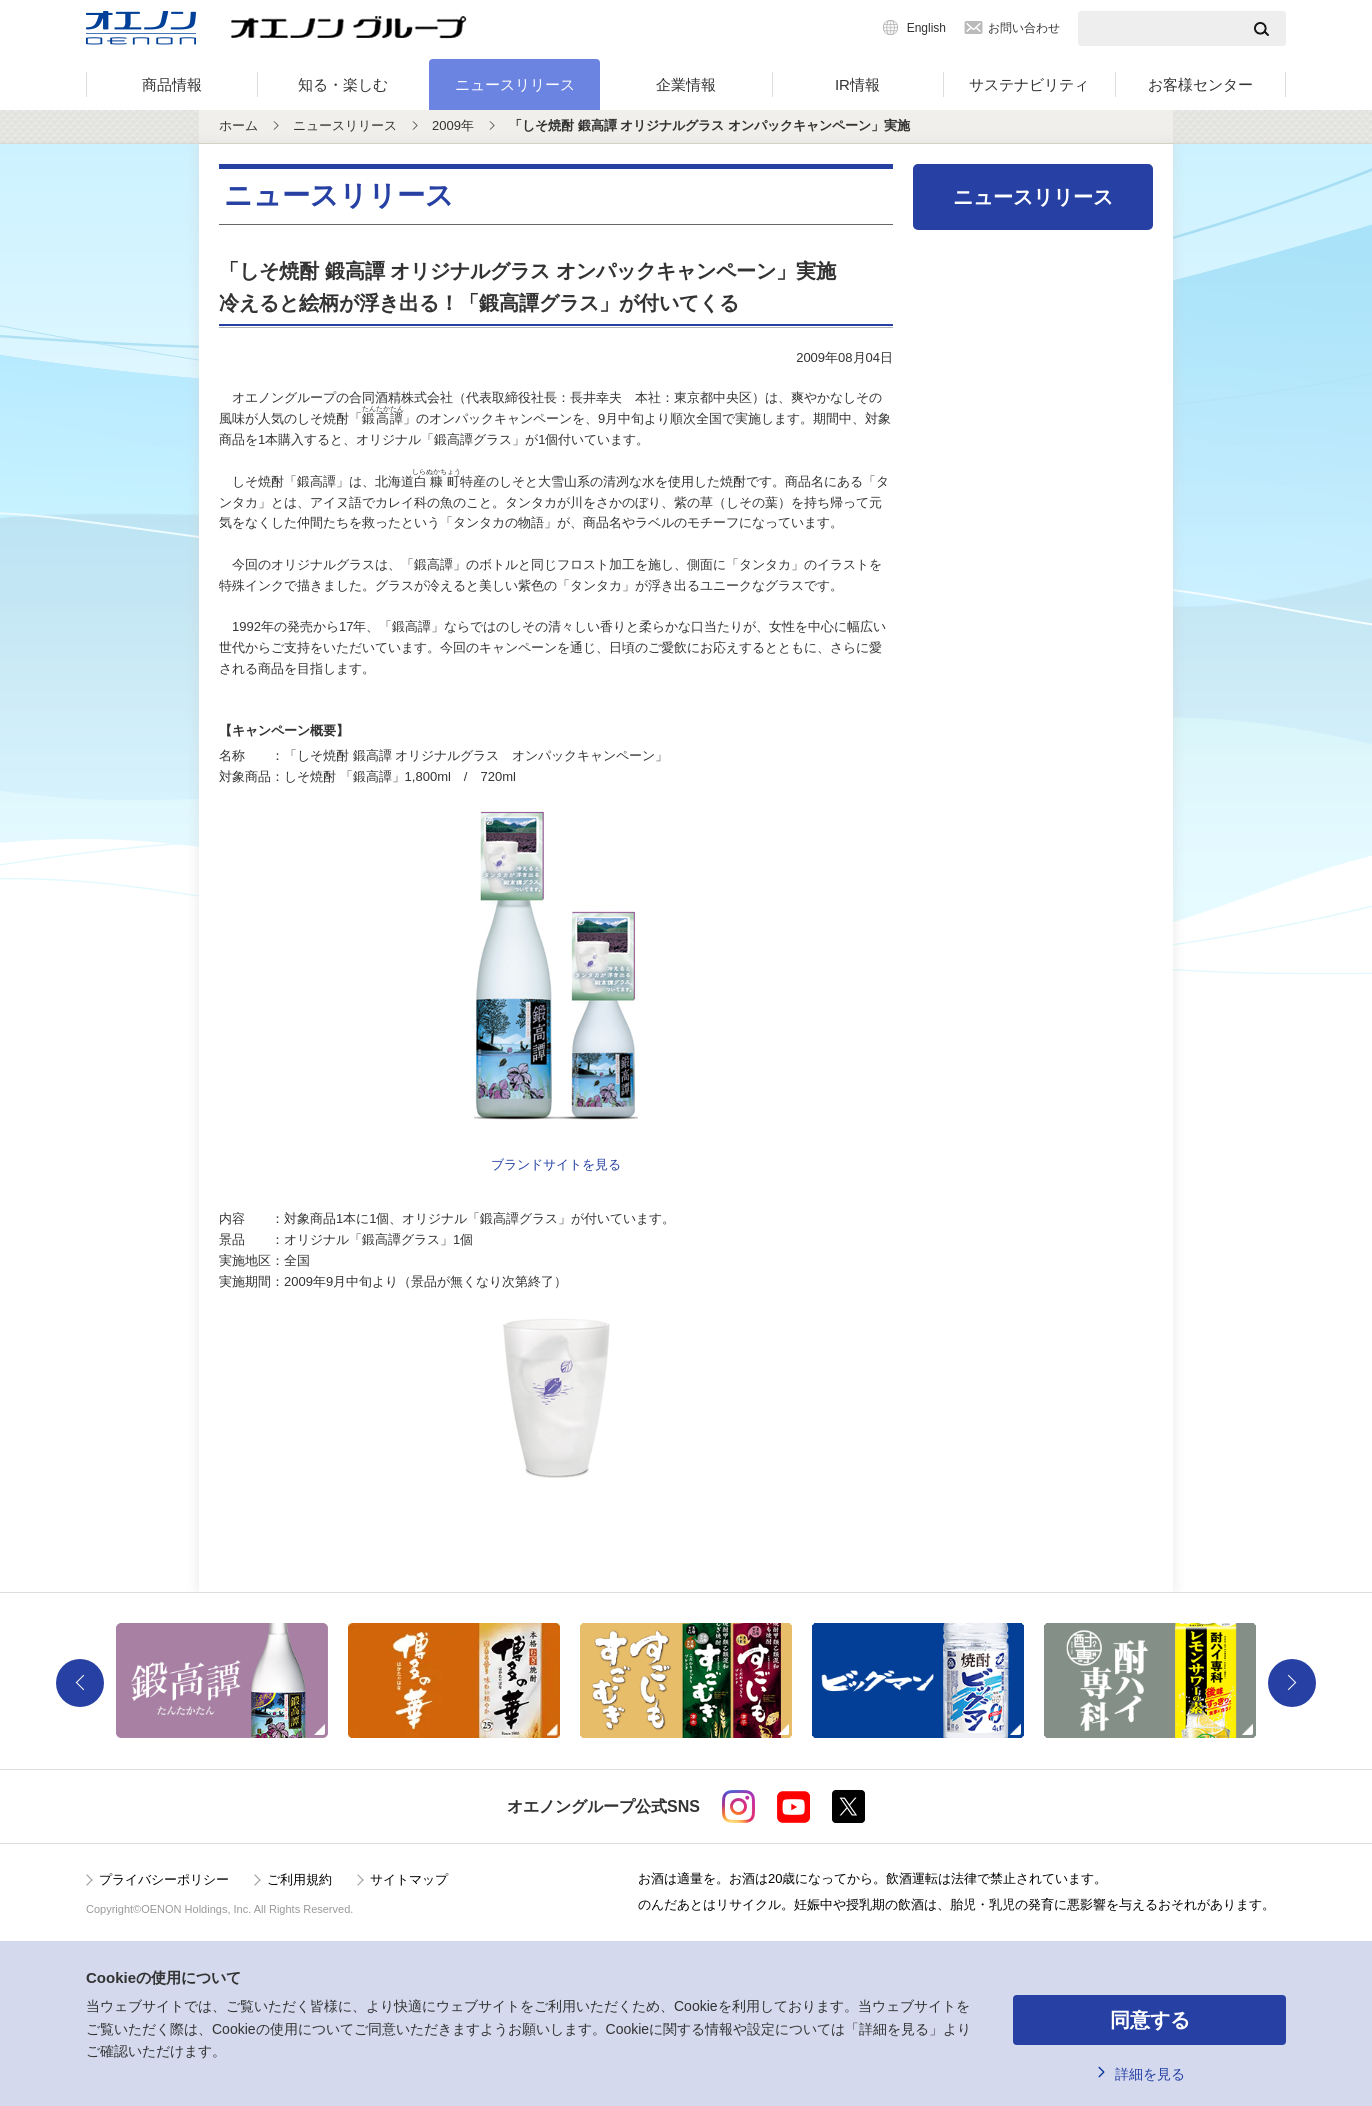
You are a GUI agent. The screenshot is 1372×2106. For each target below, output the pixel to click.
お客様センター (1200, 84)
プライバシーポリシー (164, 1879)
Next (1292, 1683)
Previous (80, 1683)
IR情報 (857, 84)
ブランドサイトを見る (556, 1164)
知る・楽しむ (343, 84)
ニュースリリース (515, 84)
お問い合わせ (1024, 28)
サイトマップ (409, 1879)
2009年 (453, 125)
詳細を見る (1150, 2074)
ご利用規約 (299, 1879)
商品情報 (172, 84)
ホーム (238, 125)
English (926, 28)
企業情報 (686, 84)
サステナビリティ (1029, 84)
